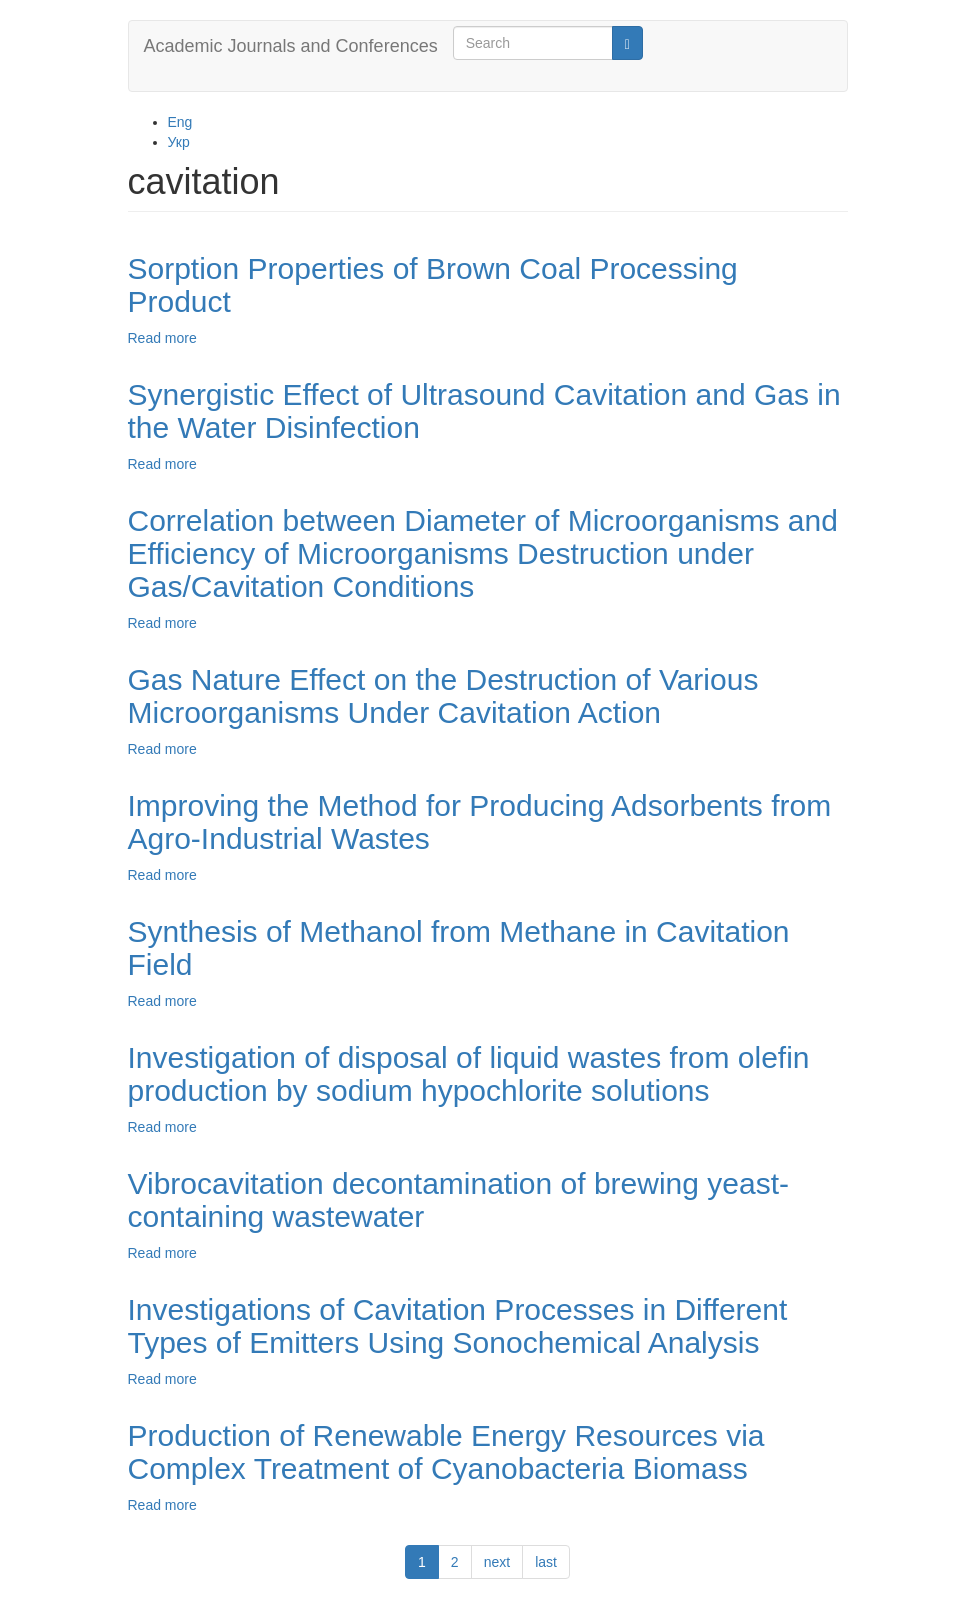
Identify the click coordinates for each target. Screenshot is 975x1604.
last (546, 1562)
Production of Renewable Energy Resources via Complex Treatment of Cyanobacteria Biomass (446, 1452)
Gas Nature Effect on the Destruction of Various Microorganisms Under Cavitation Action (443, 696)
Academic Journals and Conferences (291, 46)
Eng (180, 122)
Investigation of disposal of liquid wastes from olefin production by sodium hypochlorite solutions (469, 1074)
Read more (162, 338)
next (497, 1562)
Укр (179, 142)
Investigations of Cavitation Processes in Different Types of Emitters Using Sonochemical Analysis (458, 1326)
